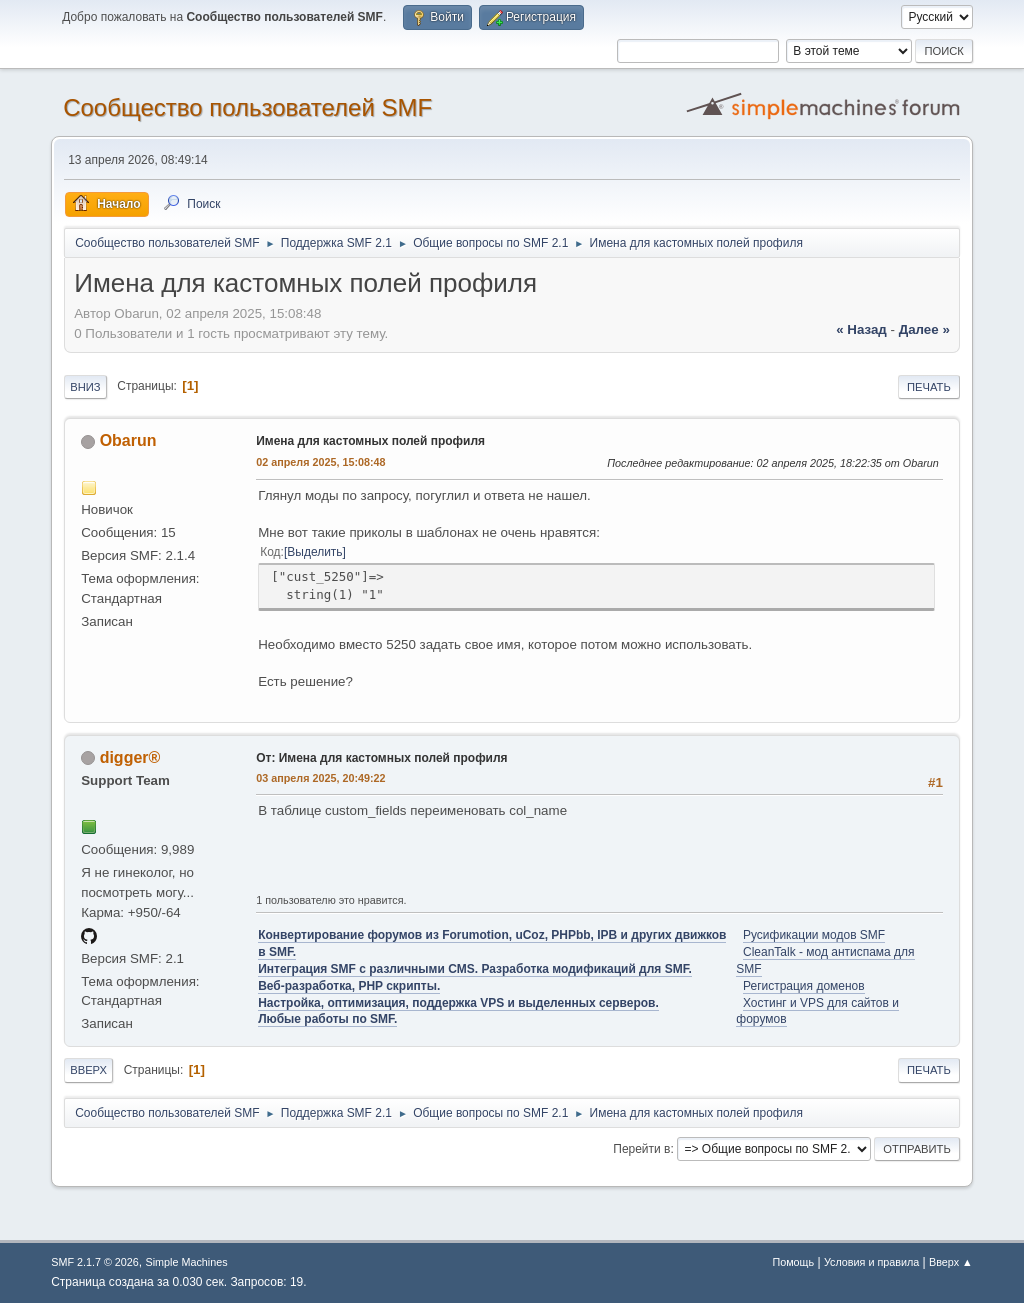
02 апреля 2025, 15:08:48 (320, 462)
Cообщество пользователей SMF (247, 107)
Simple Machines (187, 1262)
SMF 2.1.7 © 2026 (95, 1262)
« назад (861, 329)
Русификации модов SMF (814, 935)
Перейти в (641, 1149)
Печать (929, 387)
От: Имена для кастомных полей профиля (381, 758)
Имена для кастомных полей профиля (370, 441)
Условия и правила (871, 1262)
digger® (130, 757)
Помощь (793, 1262)
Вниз (85, 387)
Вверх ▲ (951, 1262)
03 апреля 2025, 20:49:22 (320, 778)
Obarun (128, 440)
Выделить (314, 552)
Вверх (88, 1070)
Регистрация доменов (804, 986)
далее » (924, 329)
